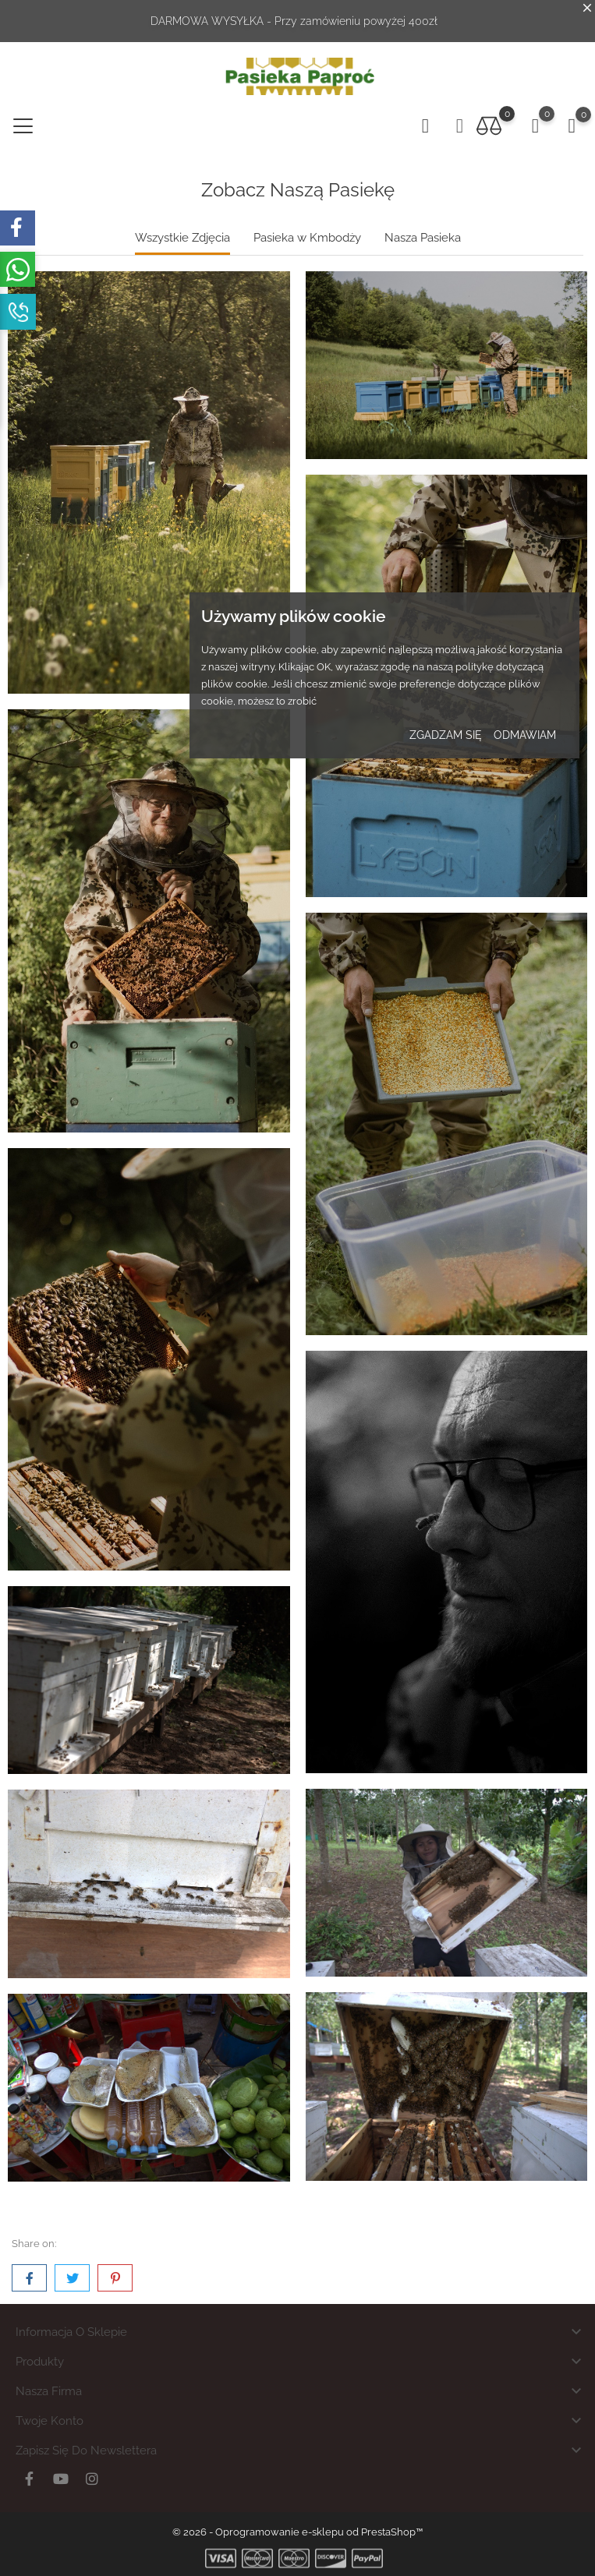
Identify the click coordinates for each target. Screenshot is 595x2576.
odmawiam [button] (525, 735)
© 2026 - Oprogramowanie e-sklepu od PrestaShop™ (297, 2532)
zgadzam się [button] (445, 735)
